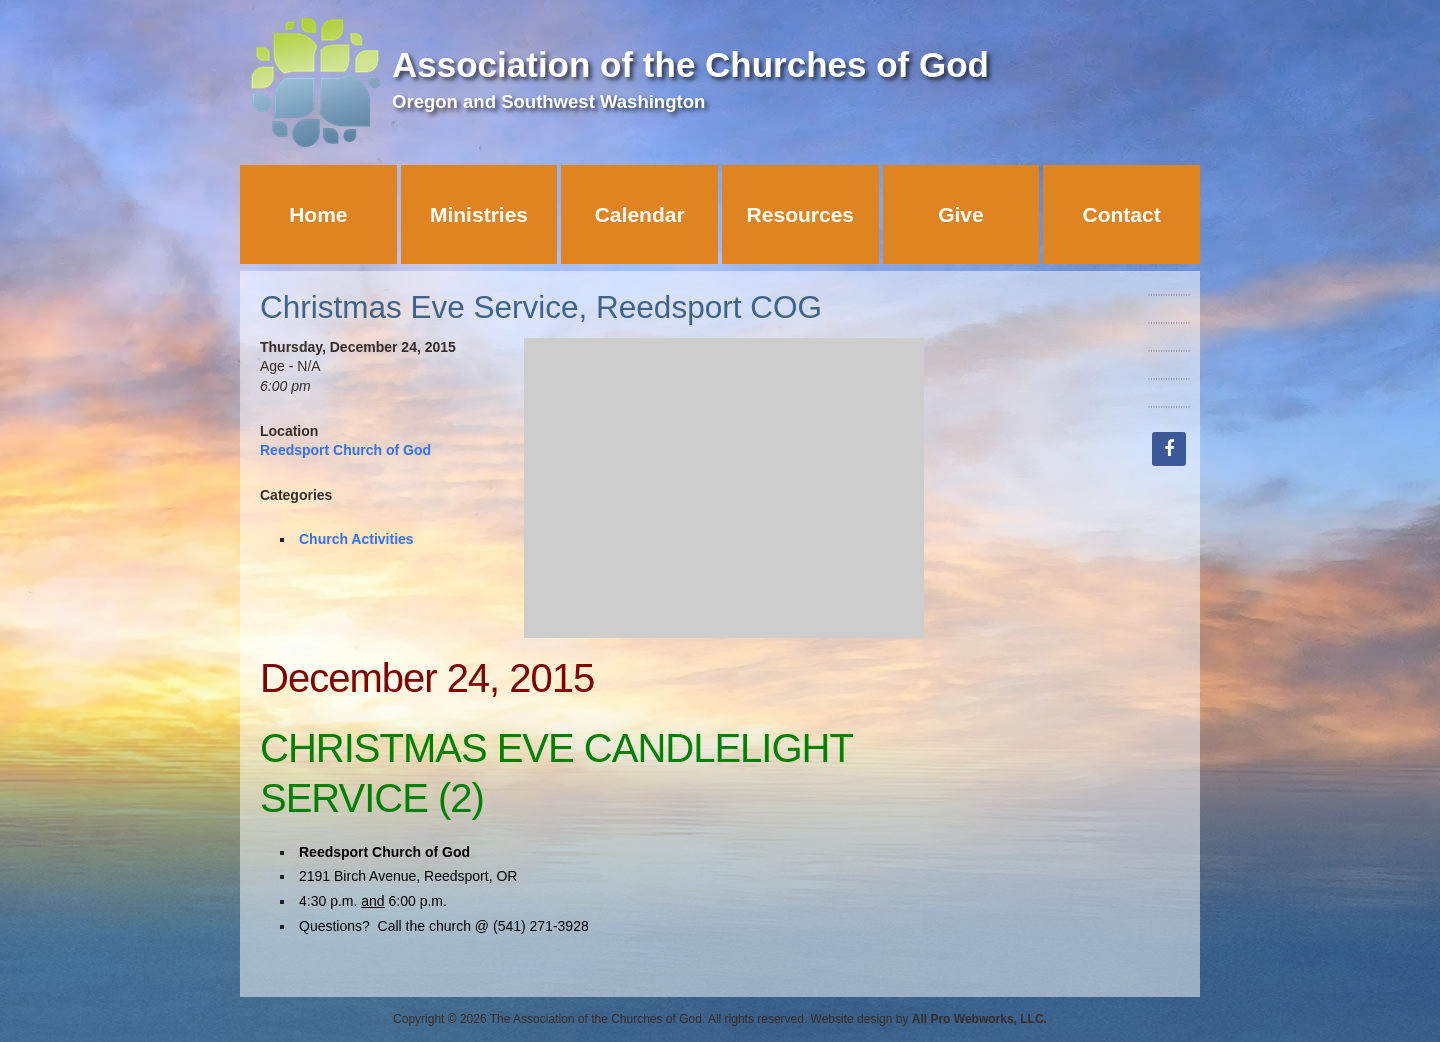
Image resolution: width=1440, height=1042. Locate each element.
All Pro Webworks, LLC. (979, 1019)
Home (318, 214)
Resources (800, 214)
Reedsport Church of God (345, 450)
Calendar (640, 214)
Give (961, 214)
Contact (1122, 214)
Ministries (479, 214)
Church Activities (356, 539)
